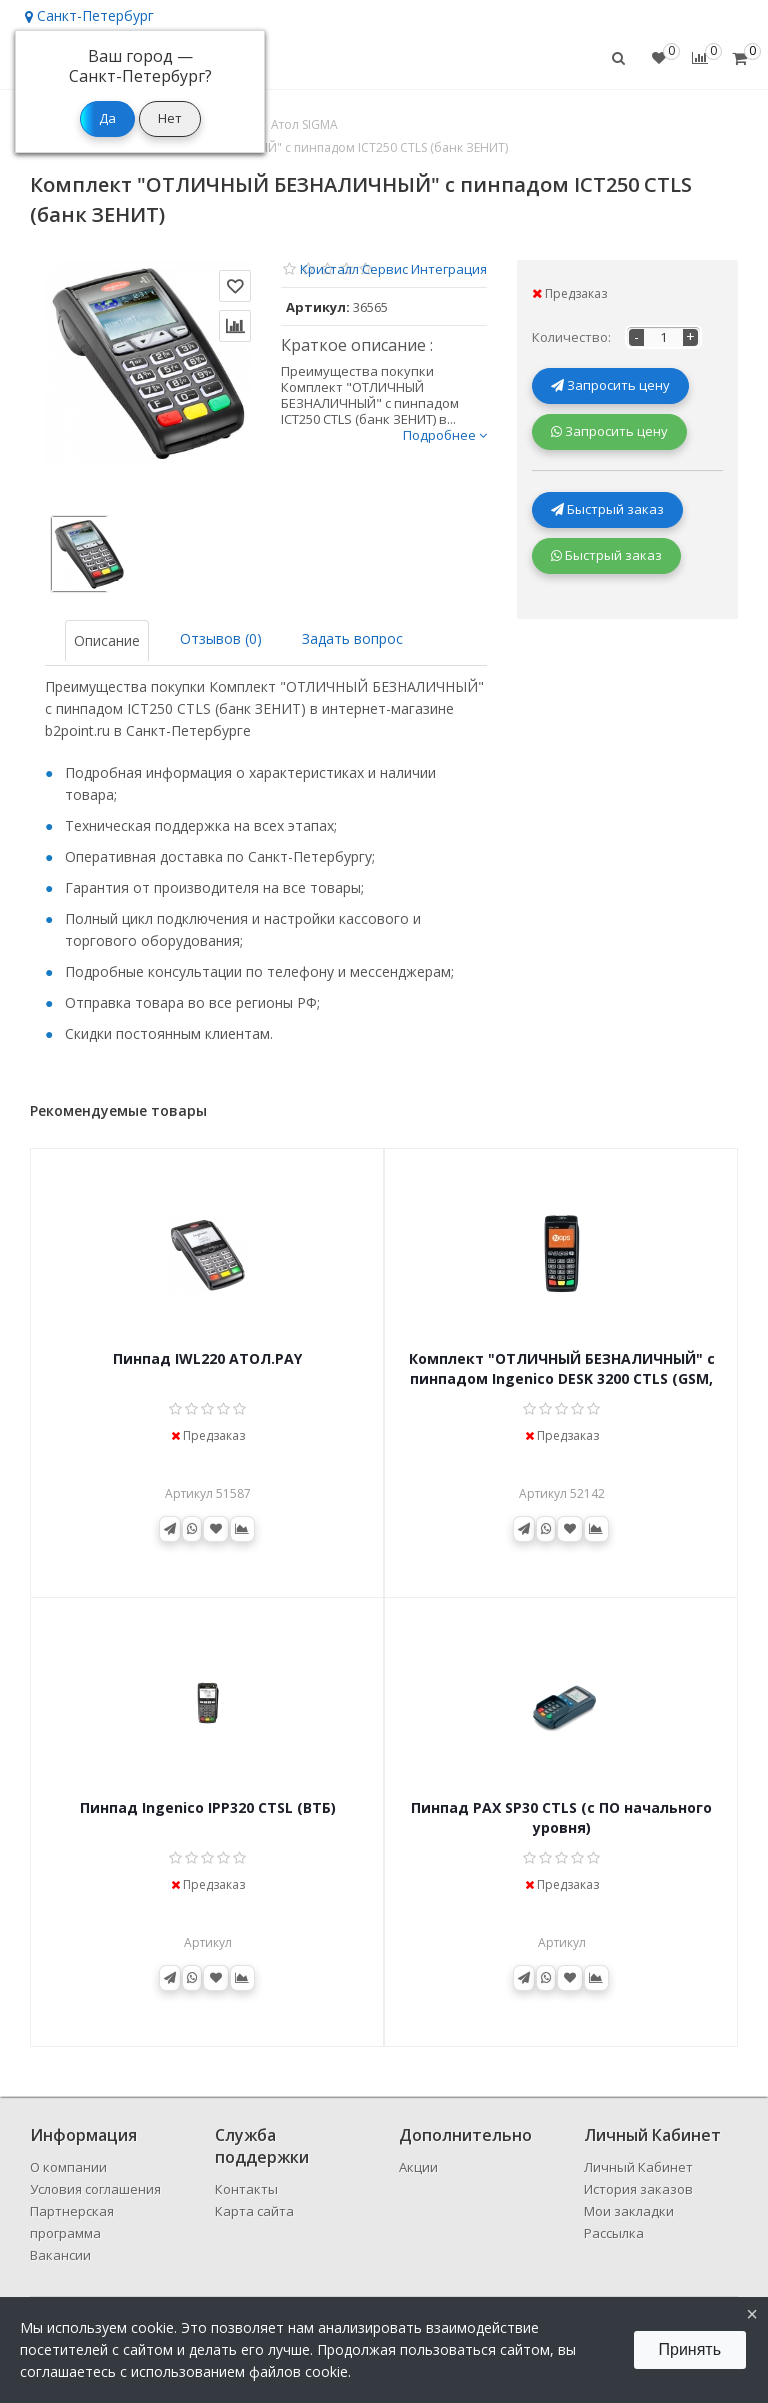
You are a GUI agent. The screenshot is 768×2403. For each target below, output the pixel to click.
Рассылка (614, 2233)
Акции (418, 2167)
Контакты (246, 2189)
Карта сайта (254, 2211)
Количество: (571, 337)
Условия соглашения (95, 2189)
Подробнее (445, 435)
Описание (107, 640)
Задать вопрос (352, 638)
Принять (690, 2349)
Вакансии (60, 2255)
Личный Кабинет (638, 2167)
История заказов (638, 2189)
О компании (68, 2167)
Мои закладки (629, 2211)
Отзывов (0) (221, 638)
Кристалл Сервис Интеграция (393, 269)
